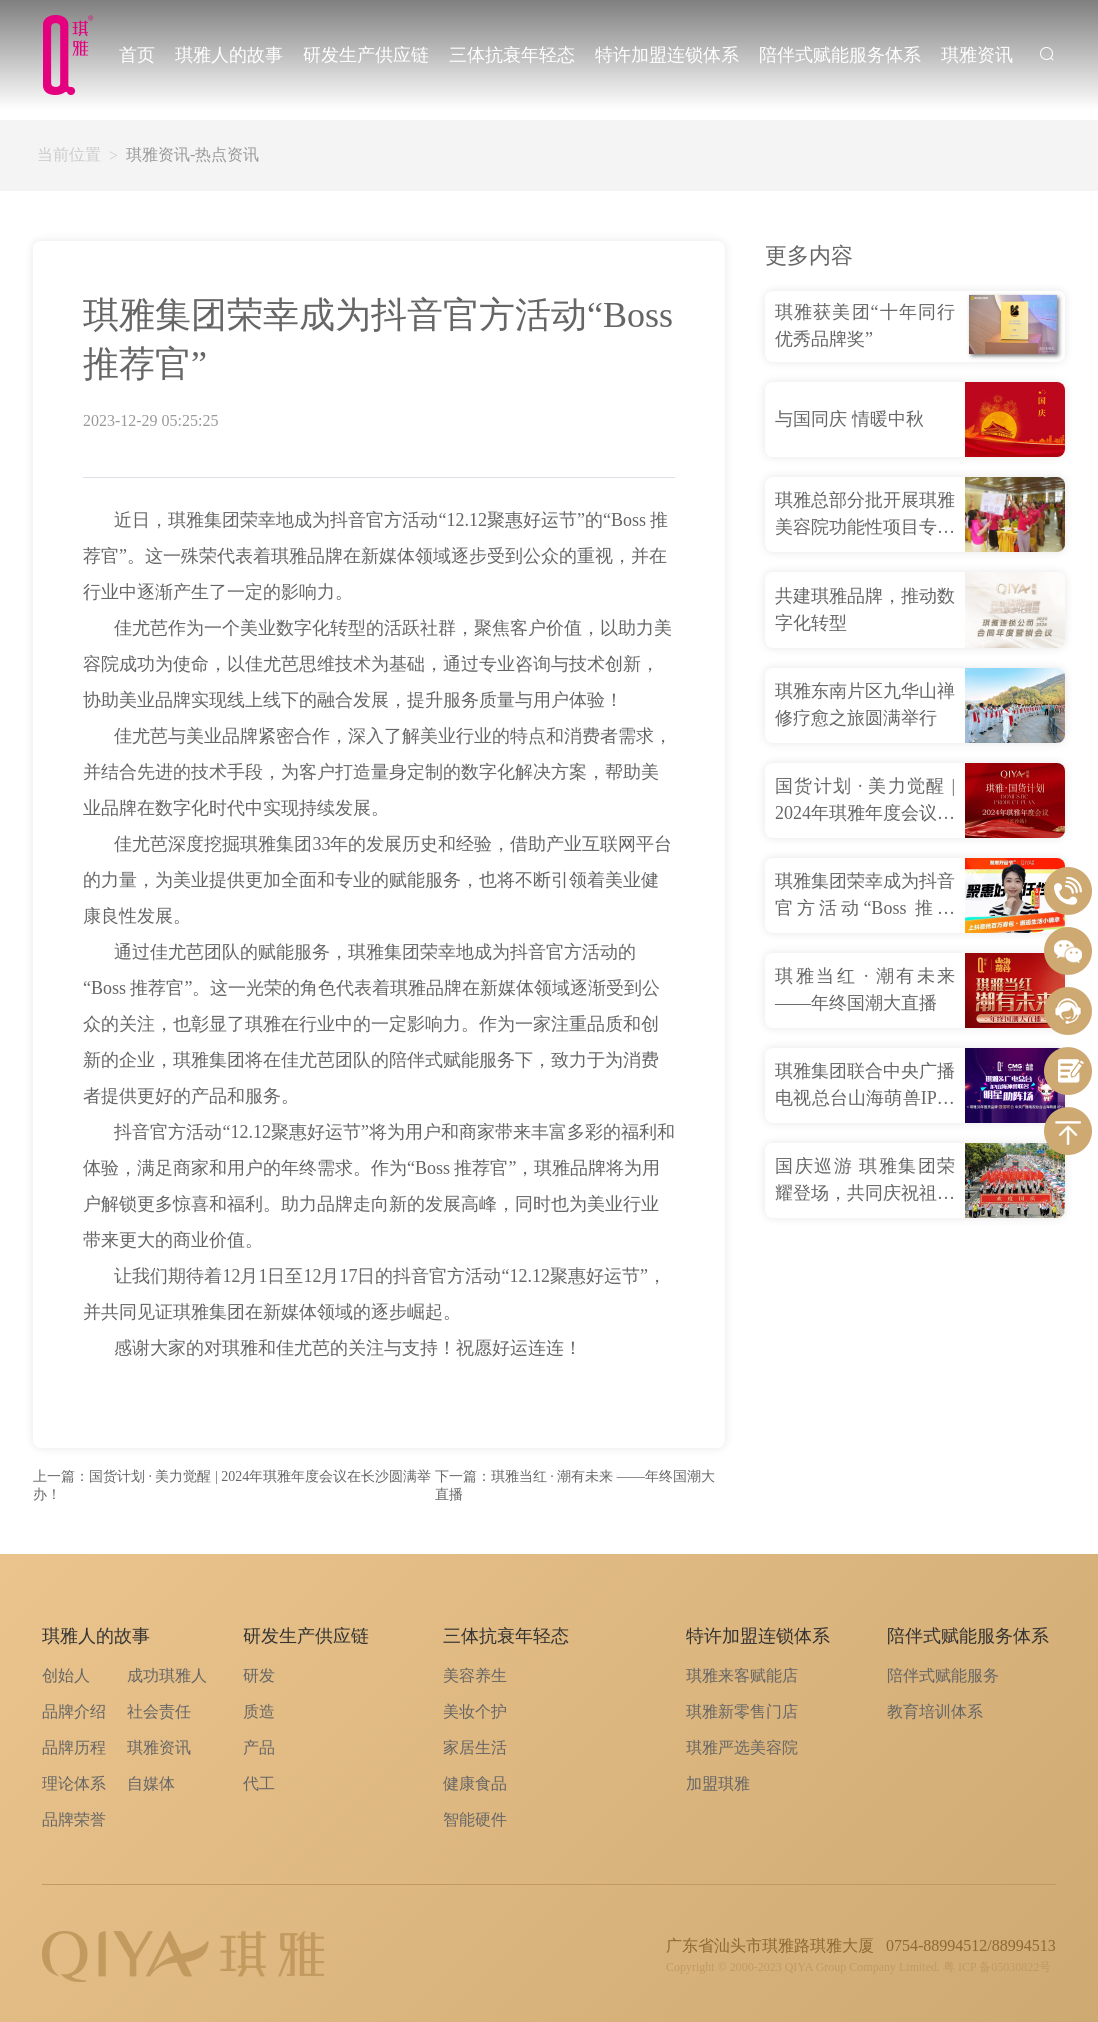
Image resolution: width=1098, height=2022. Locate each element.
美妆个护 (475, 1711)
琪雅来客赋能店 (742, 1675)
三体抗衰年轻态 (512, 55)
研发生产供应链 (366, 55)
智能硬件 (475, 1819)
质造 (259, 1711)
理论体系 (74, 1783)
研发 (259, 1675)
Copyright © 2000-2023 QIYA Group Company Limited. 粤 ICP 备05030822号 (858, 1967)
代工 (259, 1783)
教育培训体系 (935, 1711)
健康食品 (475, 1783)
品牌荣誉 (74, 1819)
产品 (259, 1747)
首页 (137, 55)
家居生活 (475, 1747)
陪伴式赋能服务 (943, 1675)
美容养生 (475, 1675)
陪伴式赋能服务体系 (840, 55)
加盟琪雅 (718, 1783)
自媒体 (151, 1783)
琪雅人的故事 (229, 55)
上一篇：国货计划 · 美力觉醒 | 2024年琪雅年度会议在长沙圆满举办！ (232, 1485)
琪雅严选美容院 (742, 1747)
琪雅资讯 (977, 55)
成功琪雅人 (167, 1675)
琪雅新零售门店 (742, 1711)
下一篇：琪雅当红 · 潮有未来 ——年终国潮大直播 (575, 1485)
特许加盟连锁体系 (667, 55)
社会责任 (159, 1711)
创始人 (66, 1675)
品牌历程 (74, 1747)
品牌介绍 (74, 1711)
